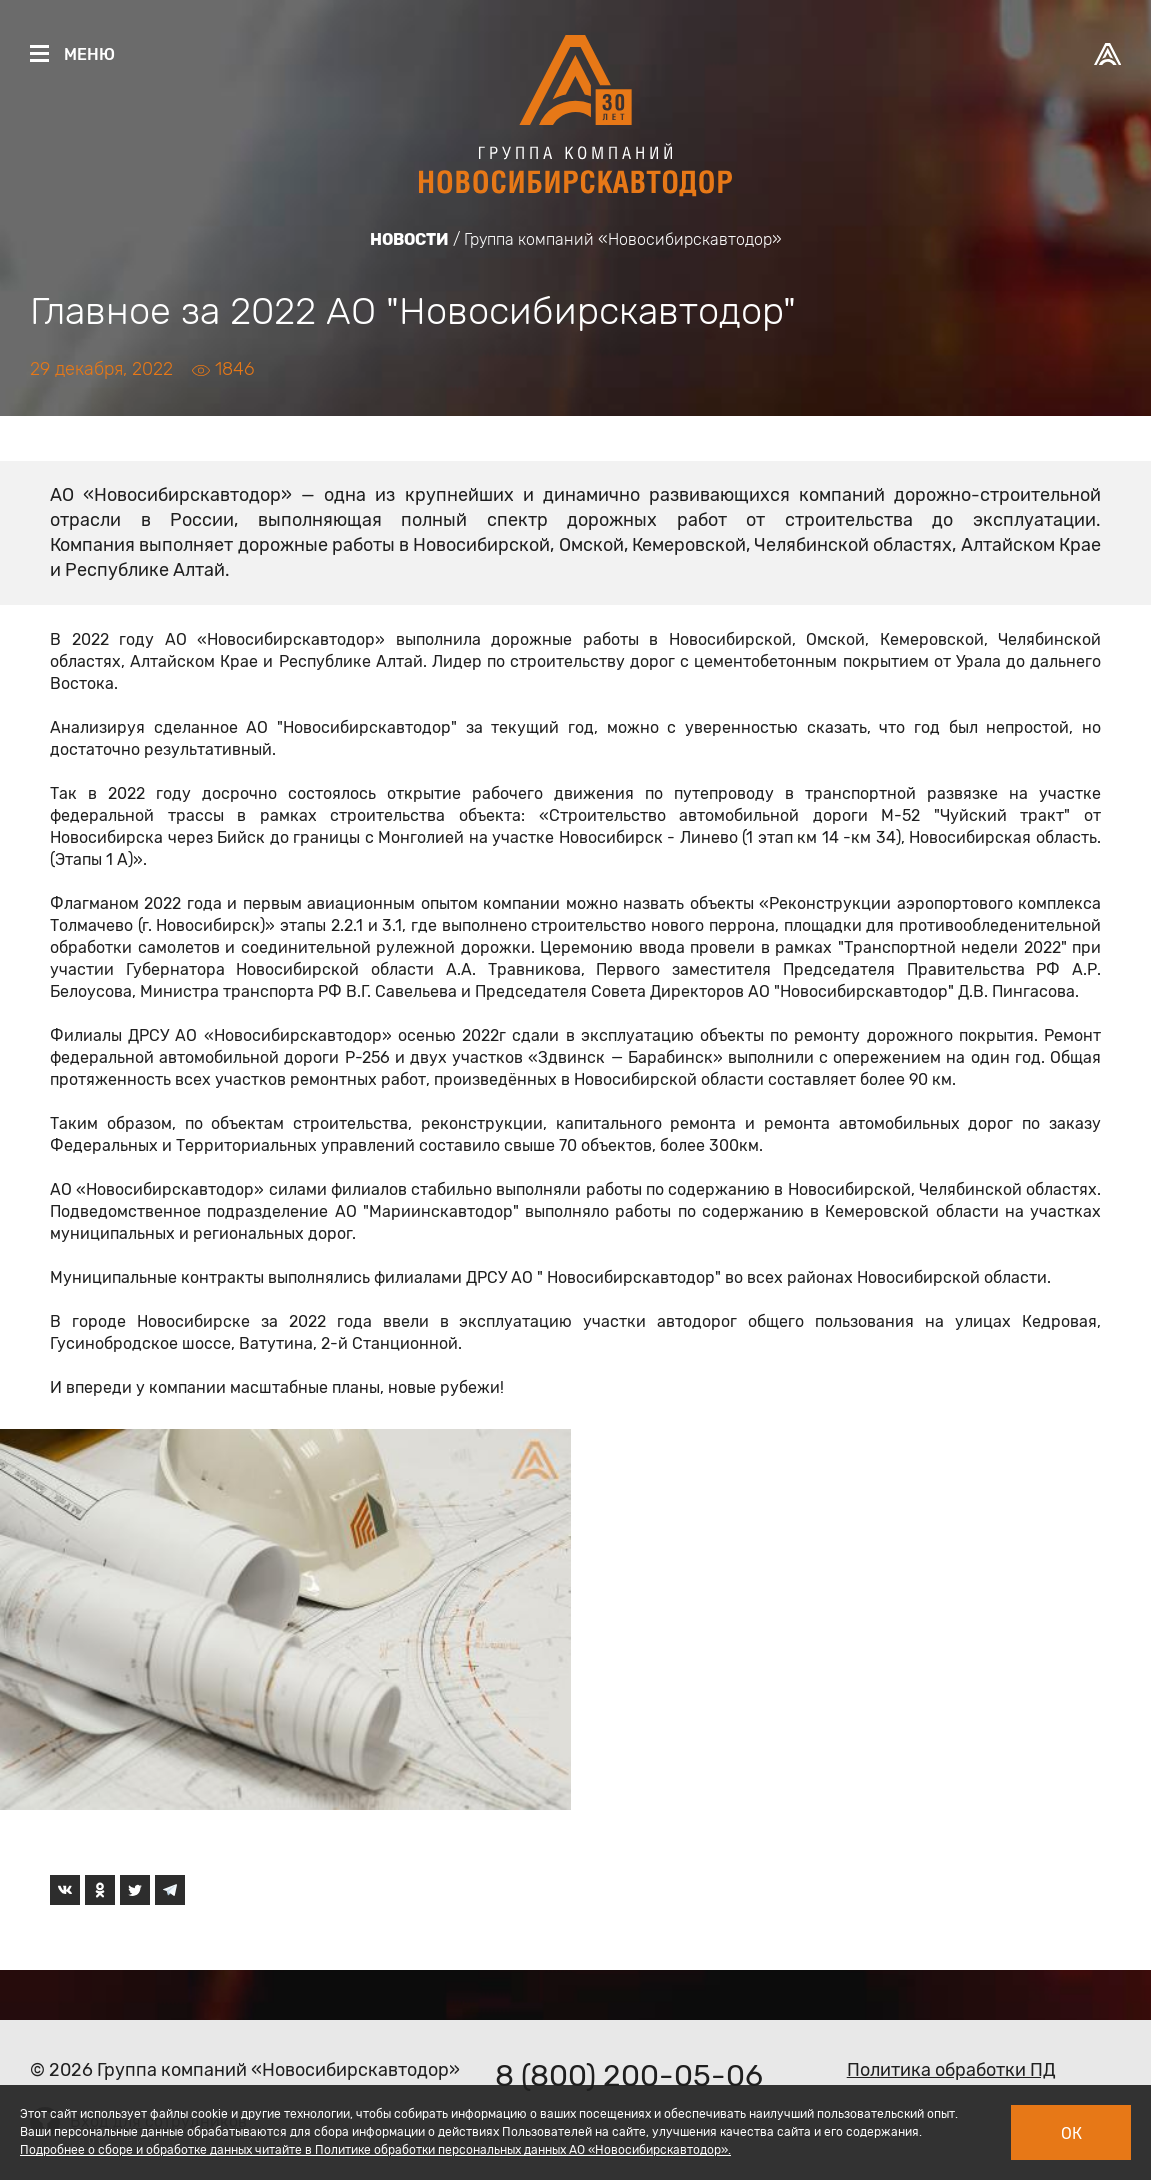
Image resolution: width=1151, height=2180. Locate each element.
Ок (1071, 2133)
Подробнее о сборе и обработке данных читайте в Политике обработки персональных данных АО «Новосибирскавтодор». (375, 2150)
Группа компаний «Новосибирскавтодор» (623, 239)
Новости (409, 239)
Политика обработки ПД (951, 2070)
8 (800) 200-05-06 (629, 2076)
